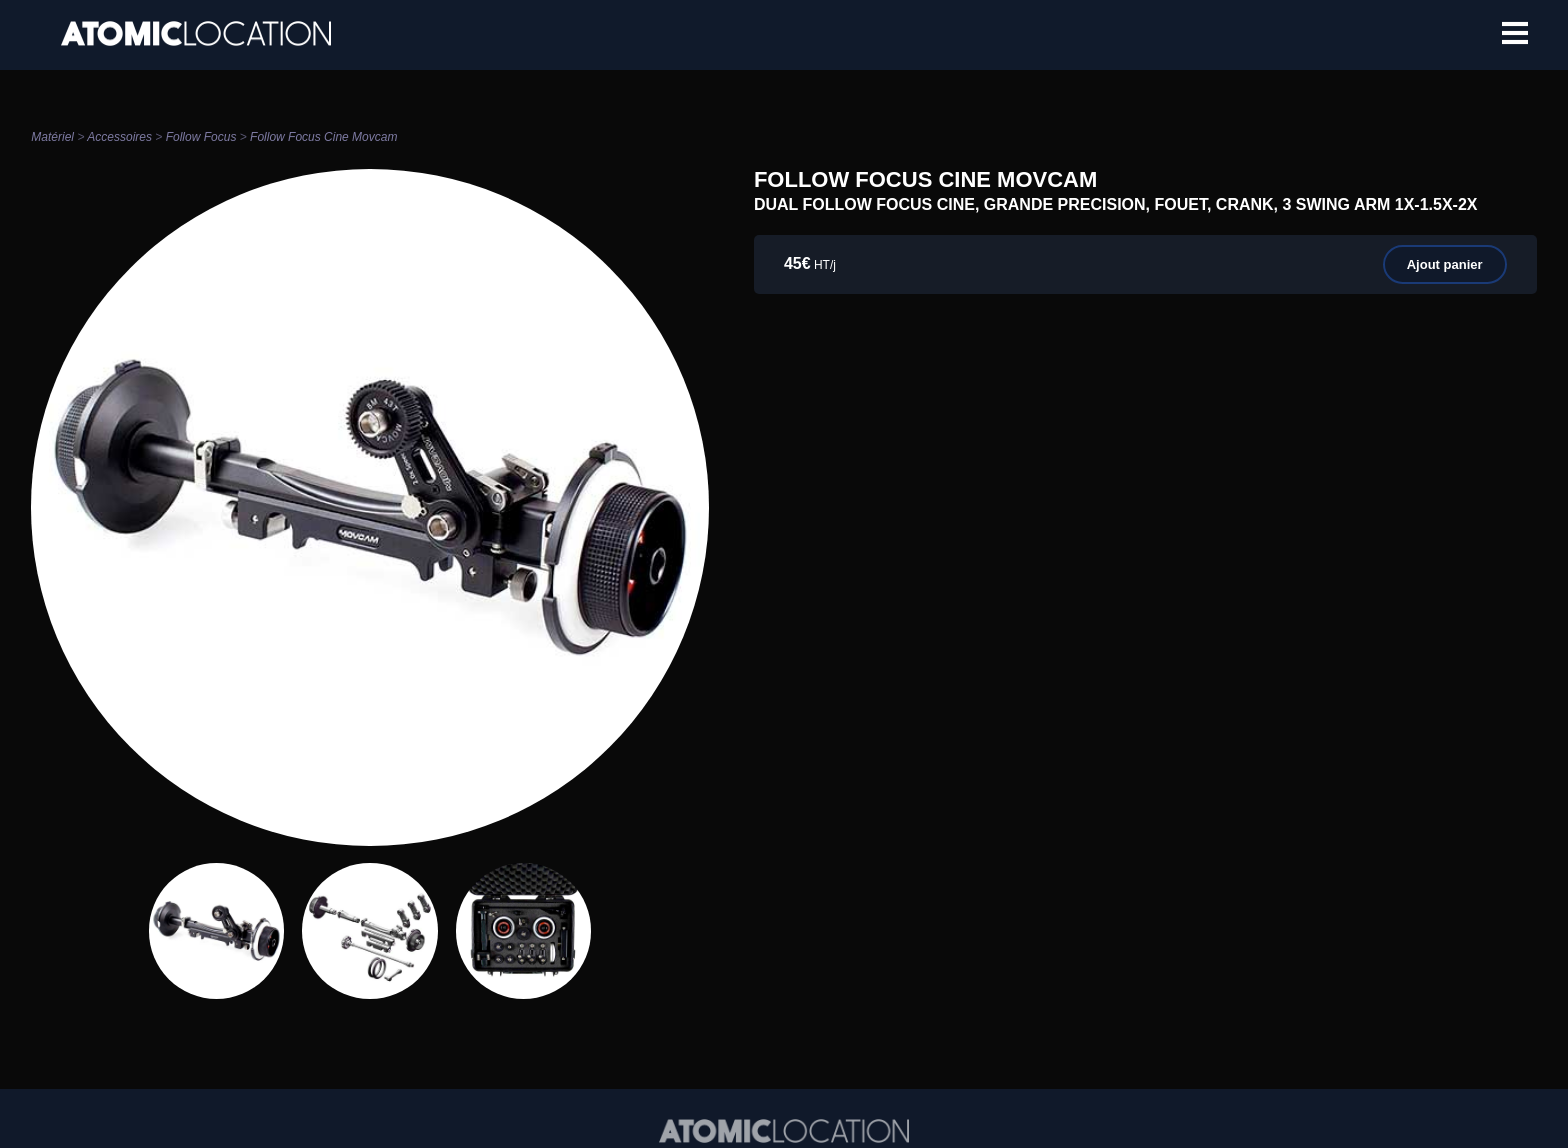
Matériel (52, 137)
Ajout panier (1445, 264)
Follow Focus (201, 137)
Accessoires (119, 137)
